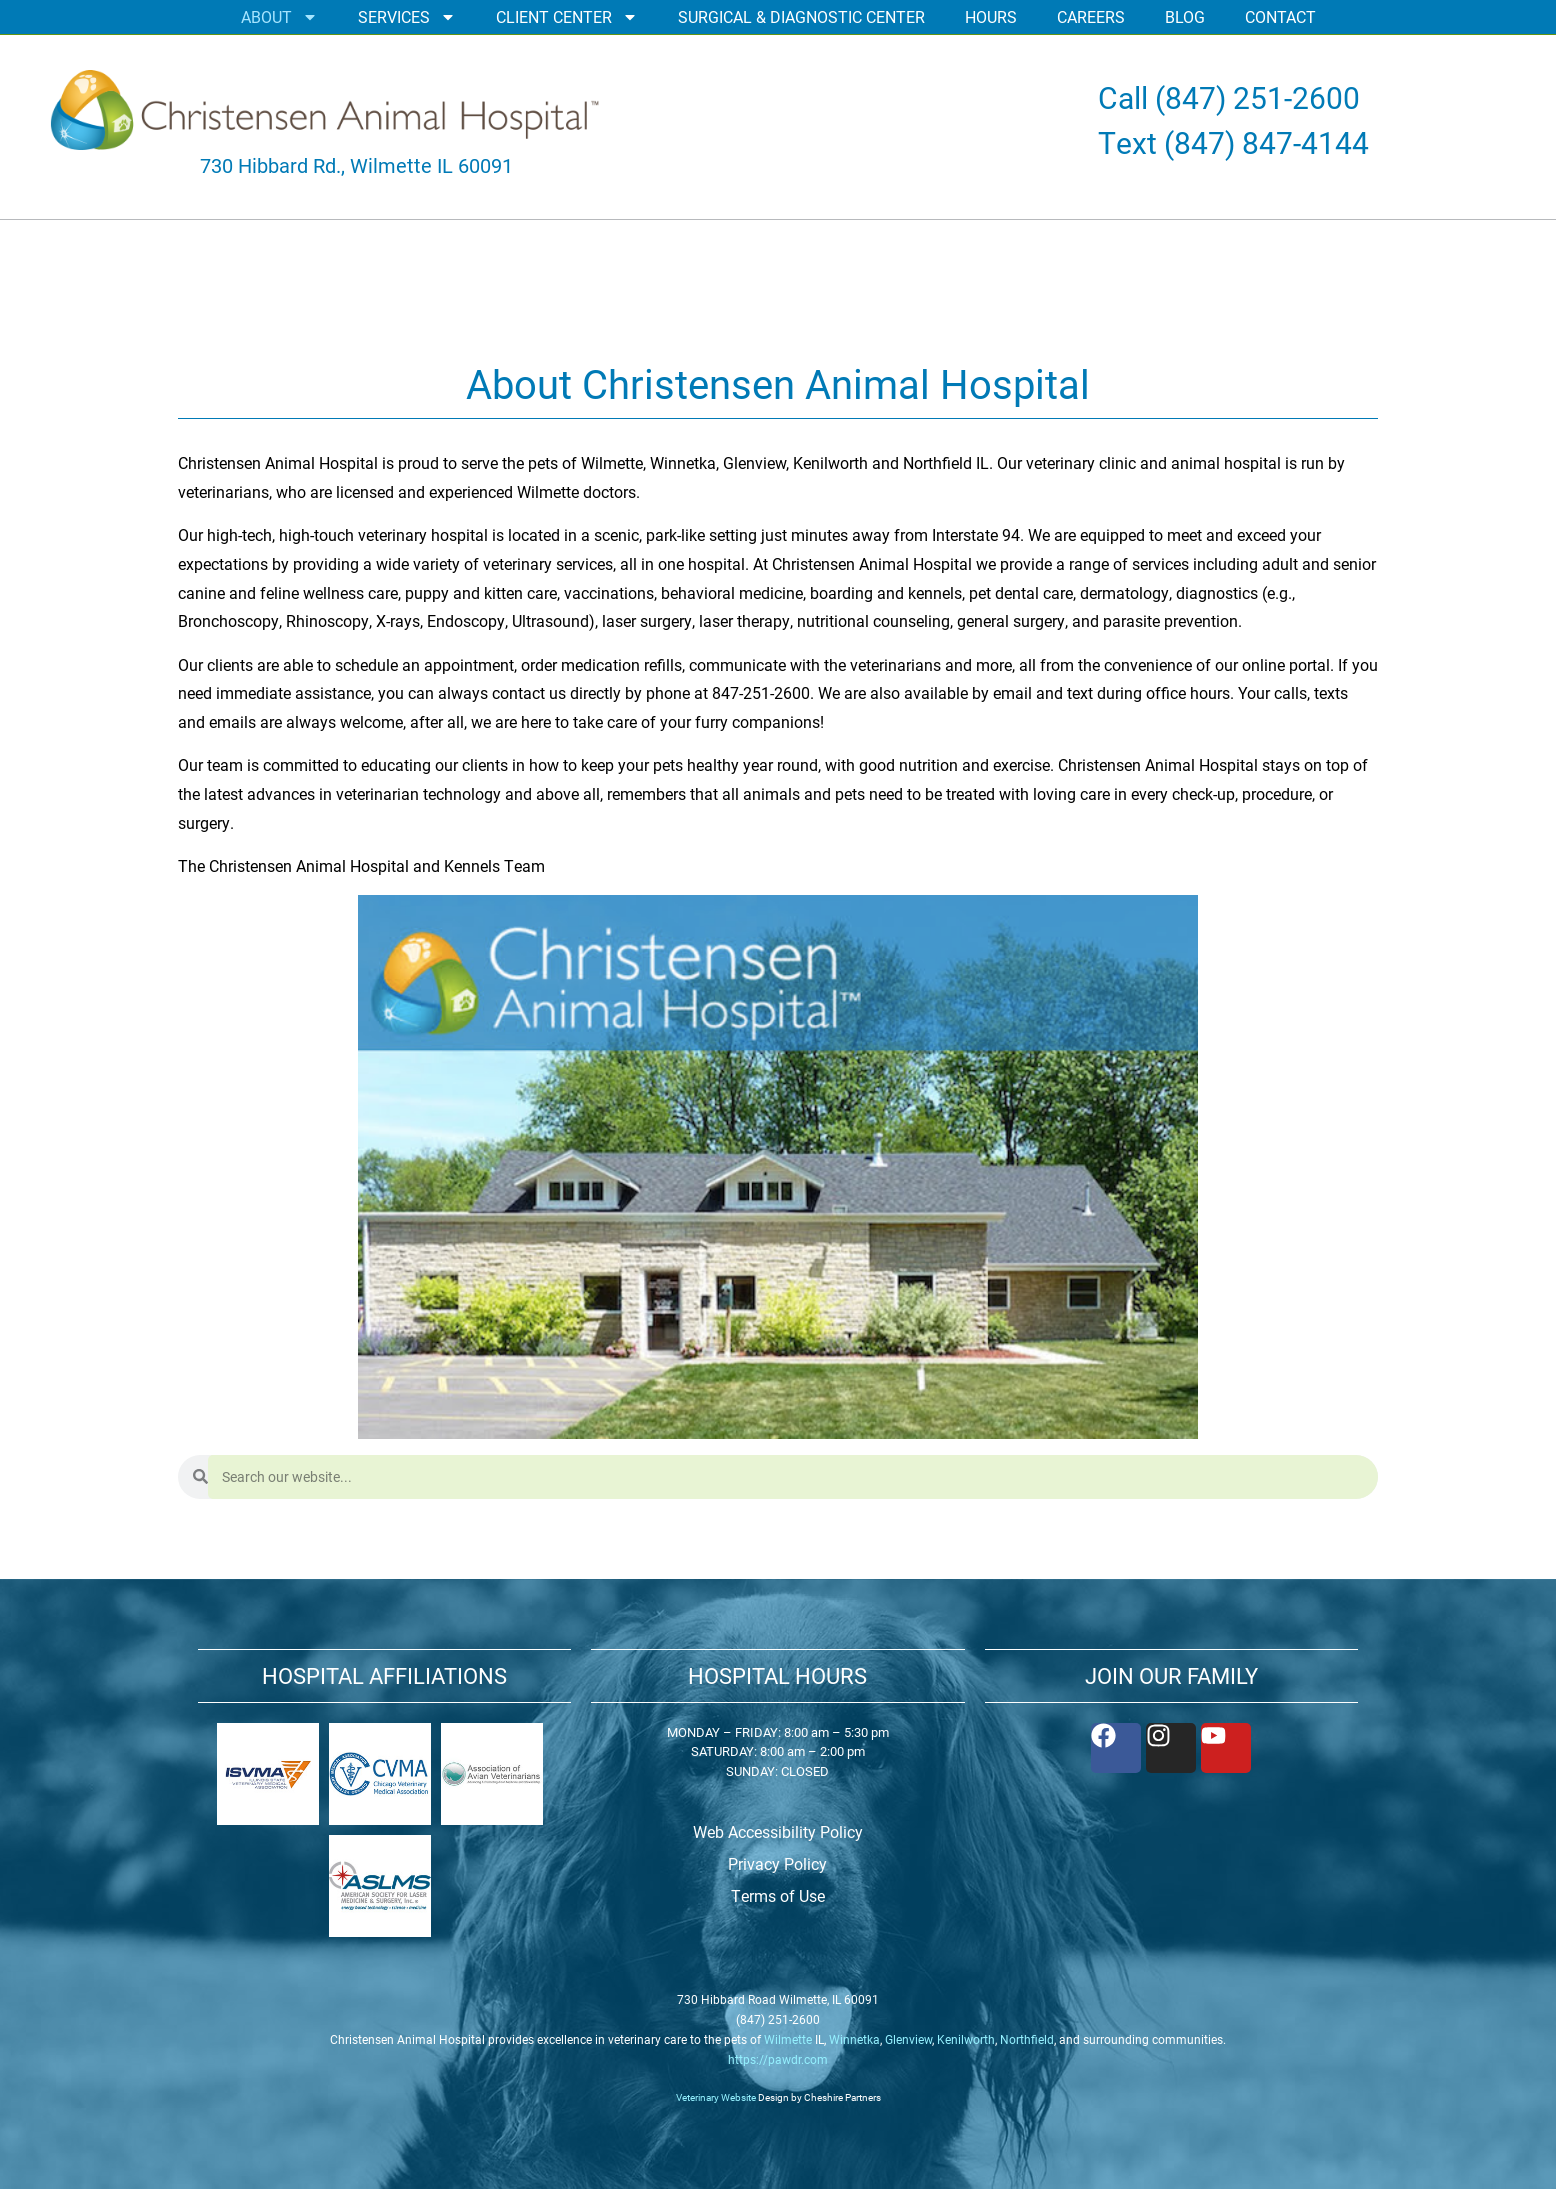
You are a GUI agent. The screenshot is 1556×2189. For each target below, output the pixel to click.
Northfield (1027, 2039)
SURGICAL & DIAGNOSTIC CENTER (801, 16)
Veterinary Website (716, 2097)
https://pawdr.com (778, 2059)
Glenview (908, 2039)
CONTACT (1280, 16)
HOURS (991, 16)
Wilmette (788, 2039)
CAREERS (1091, 16)
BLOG (1185, 16)
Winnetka (854, 2039)
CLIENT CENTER (567, 17)
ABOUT (279, 17)
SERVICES (407, 17)
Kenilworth (966, 2039)
